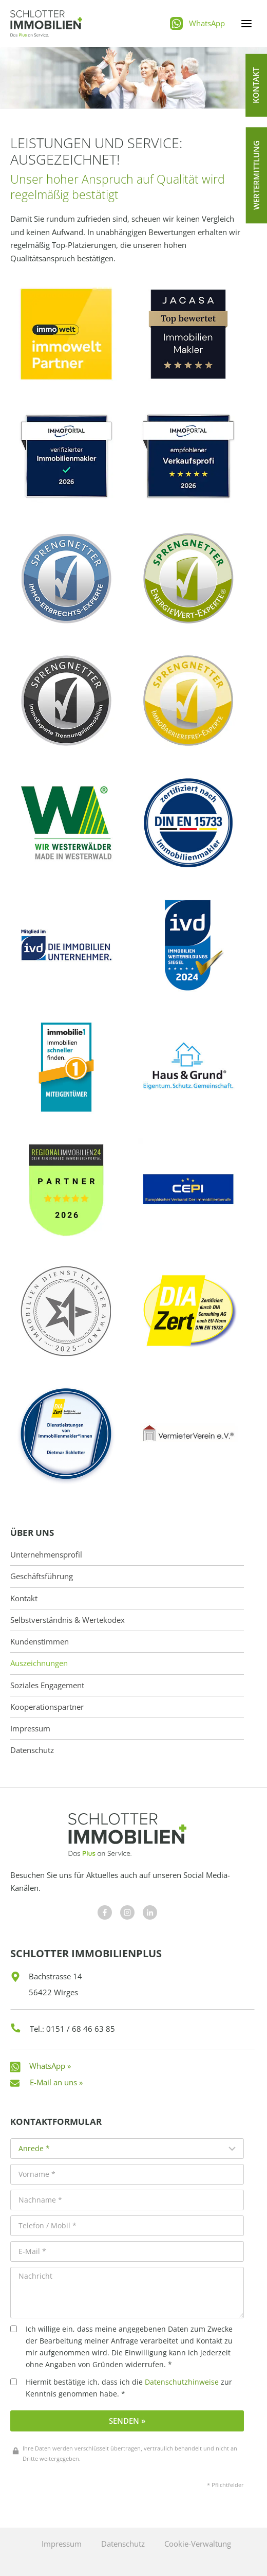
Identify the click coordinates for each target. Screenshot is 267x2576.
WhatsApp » (50, 2066)
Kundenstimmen (39, 1641)
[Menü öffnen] (246, 23)
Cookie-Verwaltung (197, 2543)
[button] (256, 85)
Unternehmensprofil (46, 1554)
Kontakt (23, 1598)
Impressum (30, 1728)
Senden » (127, 2421)
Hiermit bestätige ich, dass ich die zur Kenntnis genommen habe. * (121, 2388)
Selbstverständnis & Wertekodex (67, 1620)
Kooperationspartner (47, 1707)
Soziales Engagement (47, 1685)
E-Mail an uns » (56, 2082)
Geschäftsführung (41, 1576)
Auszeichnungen (39, 1663)
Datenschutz (32, 1750)
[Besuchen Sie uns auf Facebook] (105, 1912)
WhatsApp (207, 23)
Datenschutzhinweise (182, 2382)
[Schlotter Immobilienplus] (46, 23)
